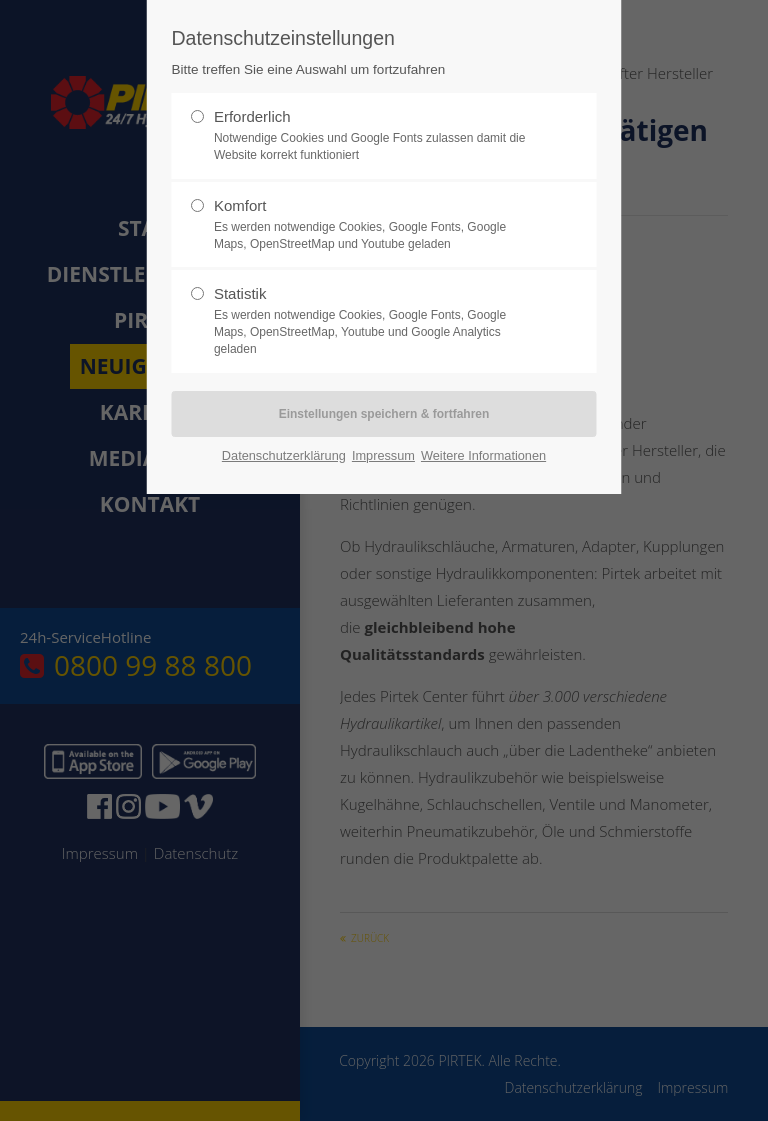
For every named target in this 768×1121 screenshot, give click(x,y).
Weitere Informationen (483, 455)
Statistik (376, 321)
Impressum (383, 455)
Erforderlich (376, 136)
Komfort (376, 225)
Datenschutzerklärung (284, 455)
